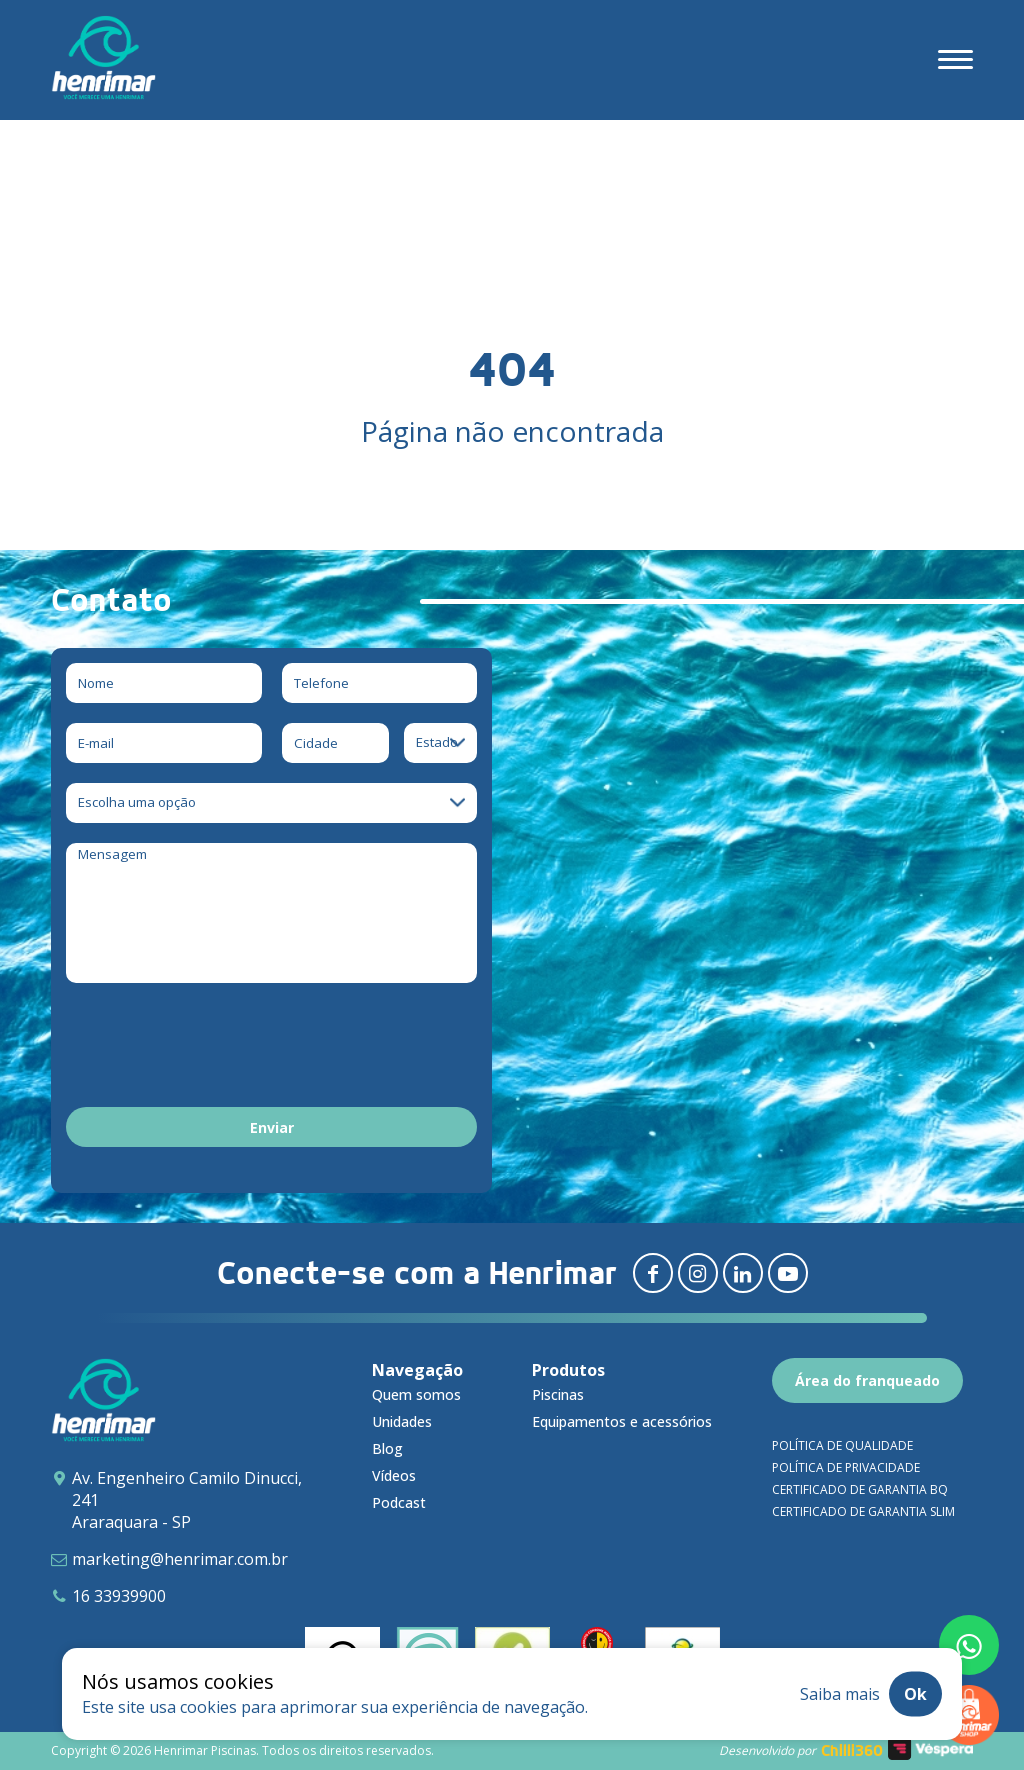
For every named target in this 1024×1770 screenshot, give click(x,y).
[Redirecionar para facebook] (653, 1273)
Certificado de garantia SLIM (863, 1511)
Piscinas (558, 1394)
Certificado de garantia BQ (860, 1489)
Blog (387, 1448)
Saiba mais (840, 1694)
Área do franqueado (867, 1380)
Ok (915, 1694)
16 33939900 (119, 1596)
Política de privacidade (846, 1467)
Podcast (399, 1502)
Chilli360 (852, 1750)
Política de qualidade (842, 1445)
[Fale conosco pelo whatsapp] (969, 1645)
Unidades (402, 1421)
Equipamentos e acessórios (622, 1421)
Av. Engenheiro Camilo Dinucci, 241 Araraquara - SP (187, 1500)
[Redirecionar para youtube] (788, 1273)
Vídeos (394, 1475)
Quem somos (416, 1394)
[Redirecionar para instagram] (698, 1273)
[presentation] (218, 1048)
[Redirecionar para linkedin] (743, 1273)
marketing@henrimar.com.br (180, 1559)
